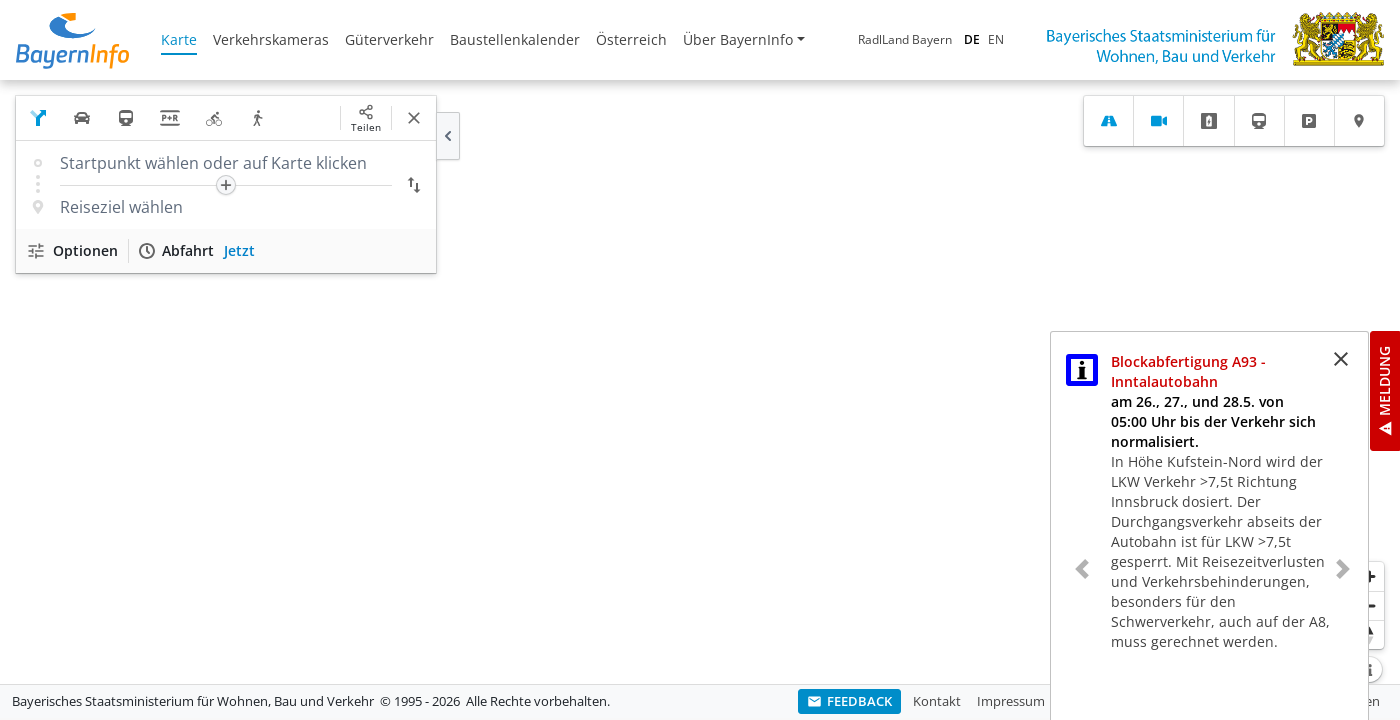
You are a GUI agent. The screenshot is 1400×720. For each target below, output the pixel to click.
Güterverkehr (389, 39)
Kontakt (937, 701)
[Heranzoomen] (1369, 576)
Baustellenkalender (515, 39)
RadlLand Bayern (905, 39)
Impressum (1011, 701)
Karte (179, 39)
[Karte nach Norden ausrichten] (1369, 634)
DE (972, 39)
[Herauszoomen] (1369, 605)
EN (996, 39)
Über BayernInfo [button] (738, 39)
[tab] (1108, 121)
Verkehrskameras (271, 39)
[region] (700, 382)
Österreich (631, 39)
